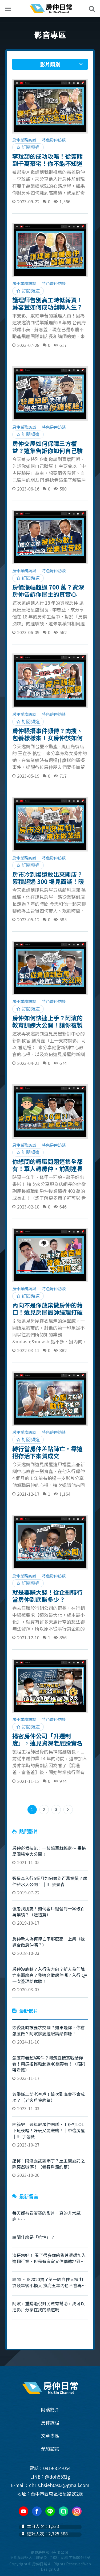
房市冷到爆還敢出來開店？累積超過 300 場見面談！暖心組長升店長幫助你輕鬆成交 (48, 877)
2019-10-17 (50, 1915)
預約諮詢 (50, 2448)
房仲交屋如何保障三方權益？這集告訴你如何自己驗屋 (47, 447)
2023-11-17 (50, 2067)
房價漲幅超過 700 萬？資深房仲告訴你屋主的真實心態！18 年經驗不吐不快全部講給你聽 (48, 590)
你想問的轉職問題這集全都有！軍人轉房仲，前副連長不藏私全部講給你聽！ (47, 1165)
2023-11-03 (50, 2101)
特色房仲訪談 (54, 140)
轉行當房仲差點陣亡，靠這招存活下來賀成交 (47, 1452)
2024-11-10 (50, 2034)
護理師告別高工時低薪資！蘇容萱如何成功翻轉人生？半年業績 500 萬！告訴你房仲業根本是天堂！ (48, 303)
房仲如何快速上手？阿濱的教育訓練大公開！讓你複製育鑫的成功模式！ (47, 1021)
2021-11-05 (50, 1855)
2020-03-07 (50, 1979)
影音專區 (50, 34)
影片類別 (50, 64)
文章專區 (50, 2435)
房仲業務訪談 (24, 140)
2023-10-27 (50, 2134)
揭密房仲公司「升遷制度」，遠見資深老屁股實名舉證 (47, 1739)
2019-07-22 (50, 1885)
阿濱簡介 (50, 2409)
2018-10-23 (50, 1946)
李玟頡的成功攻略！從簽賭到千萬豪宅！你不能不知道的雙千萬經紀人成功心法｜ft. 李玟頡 (47, 159)
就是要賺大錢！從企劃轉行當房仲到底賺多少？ (47, 1595)
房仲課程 (50, 2422)
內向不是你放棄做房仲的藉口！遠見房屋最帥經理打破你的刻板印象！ (47, 1308)
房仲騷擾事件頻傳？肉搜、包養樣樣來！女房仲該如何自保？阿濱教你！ (47, 734)
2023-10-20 (50, 2167)
